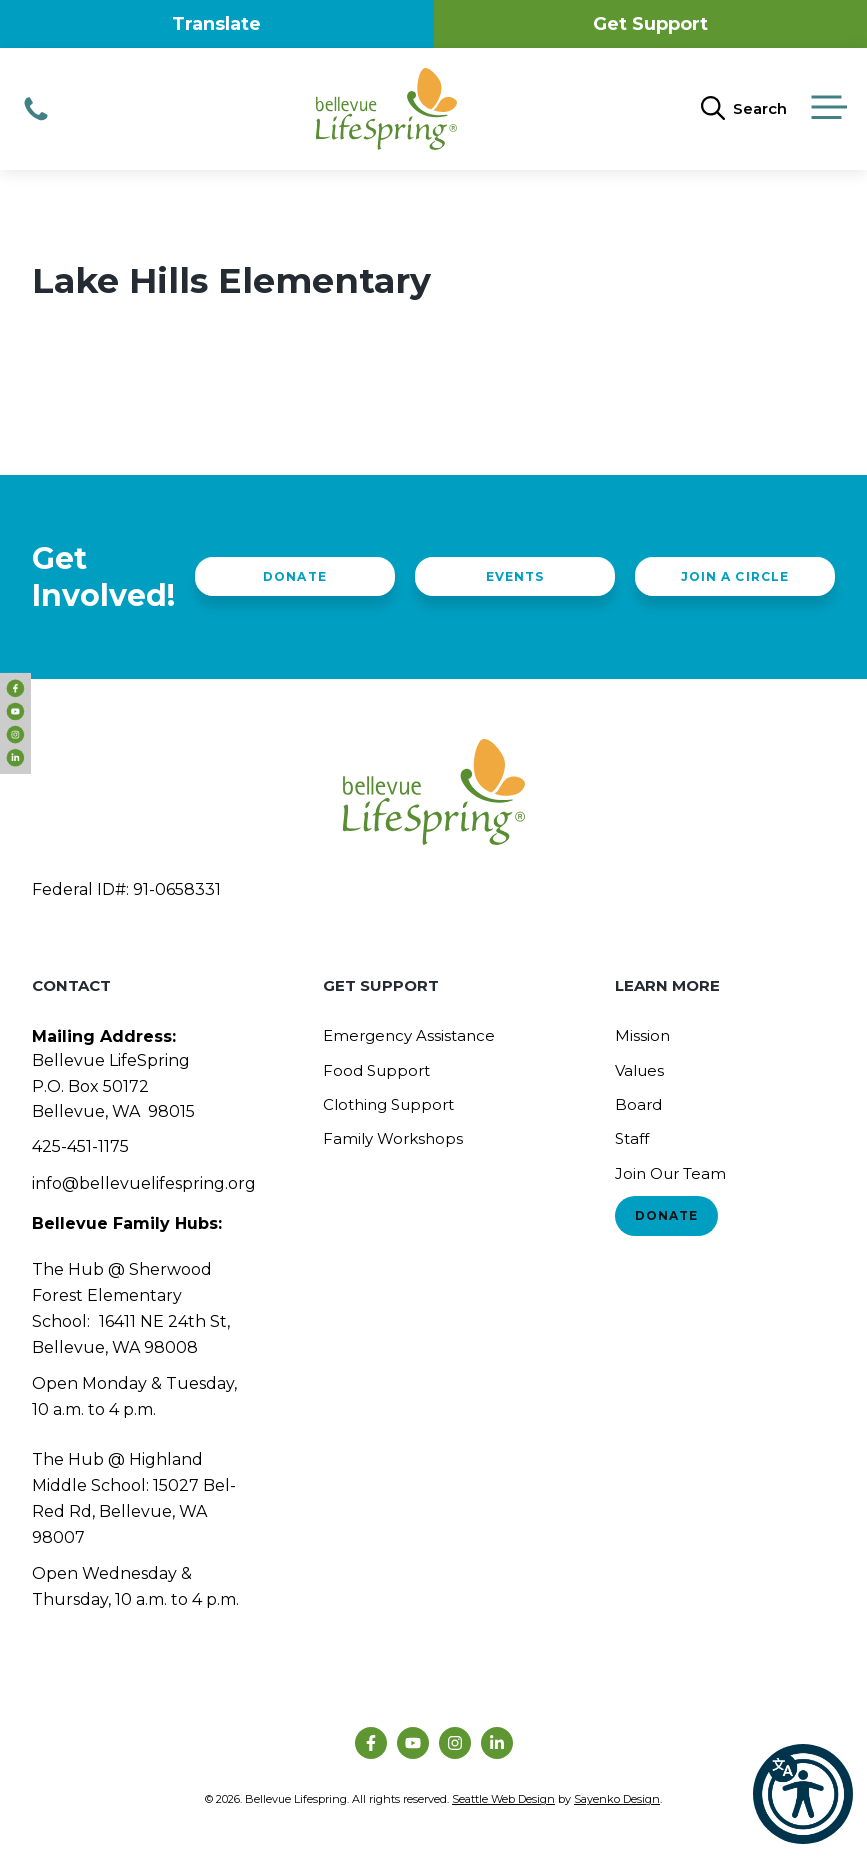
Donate (294, 576)
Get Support (650, 24)
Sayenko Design (617, 1799)
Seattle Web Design (503, 1799)
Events (515, 576)
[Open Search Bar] (744, 109)
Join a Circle (734, 576)
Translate (216, 24)
